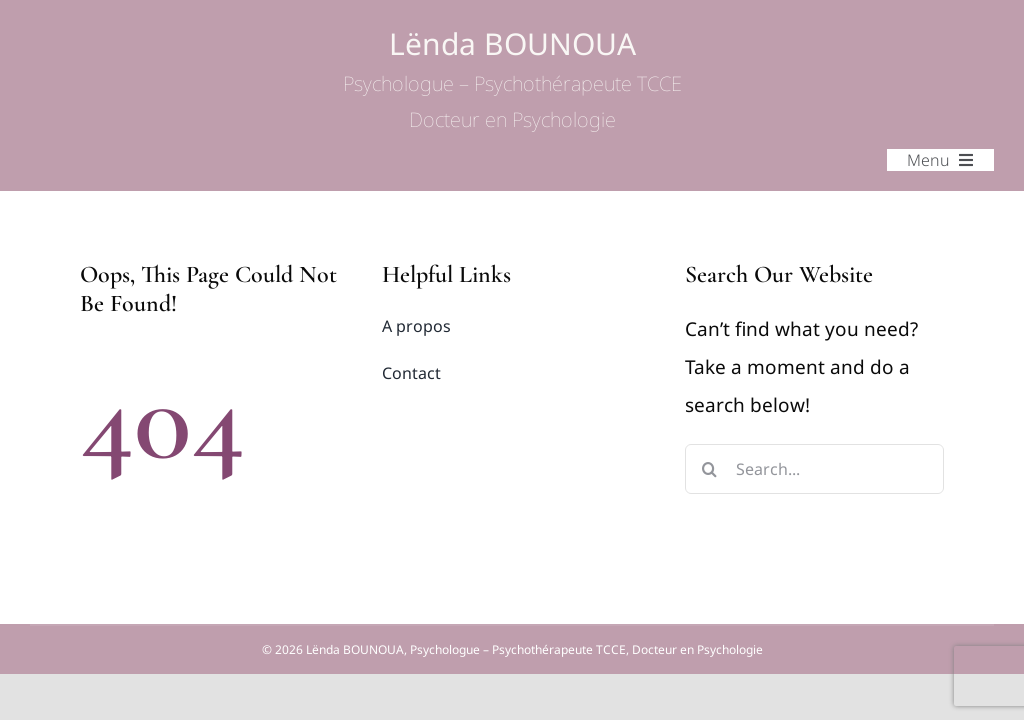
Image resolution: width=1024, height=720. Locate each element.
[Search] (710, 469)
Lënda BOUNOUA (512, 79)
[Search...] (814, 469)
